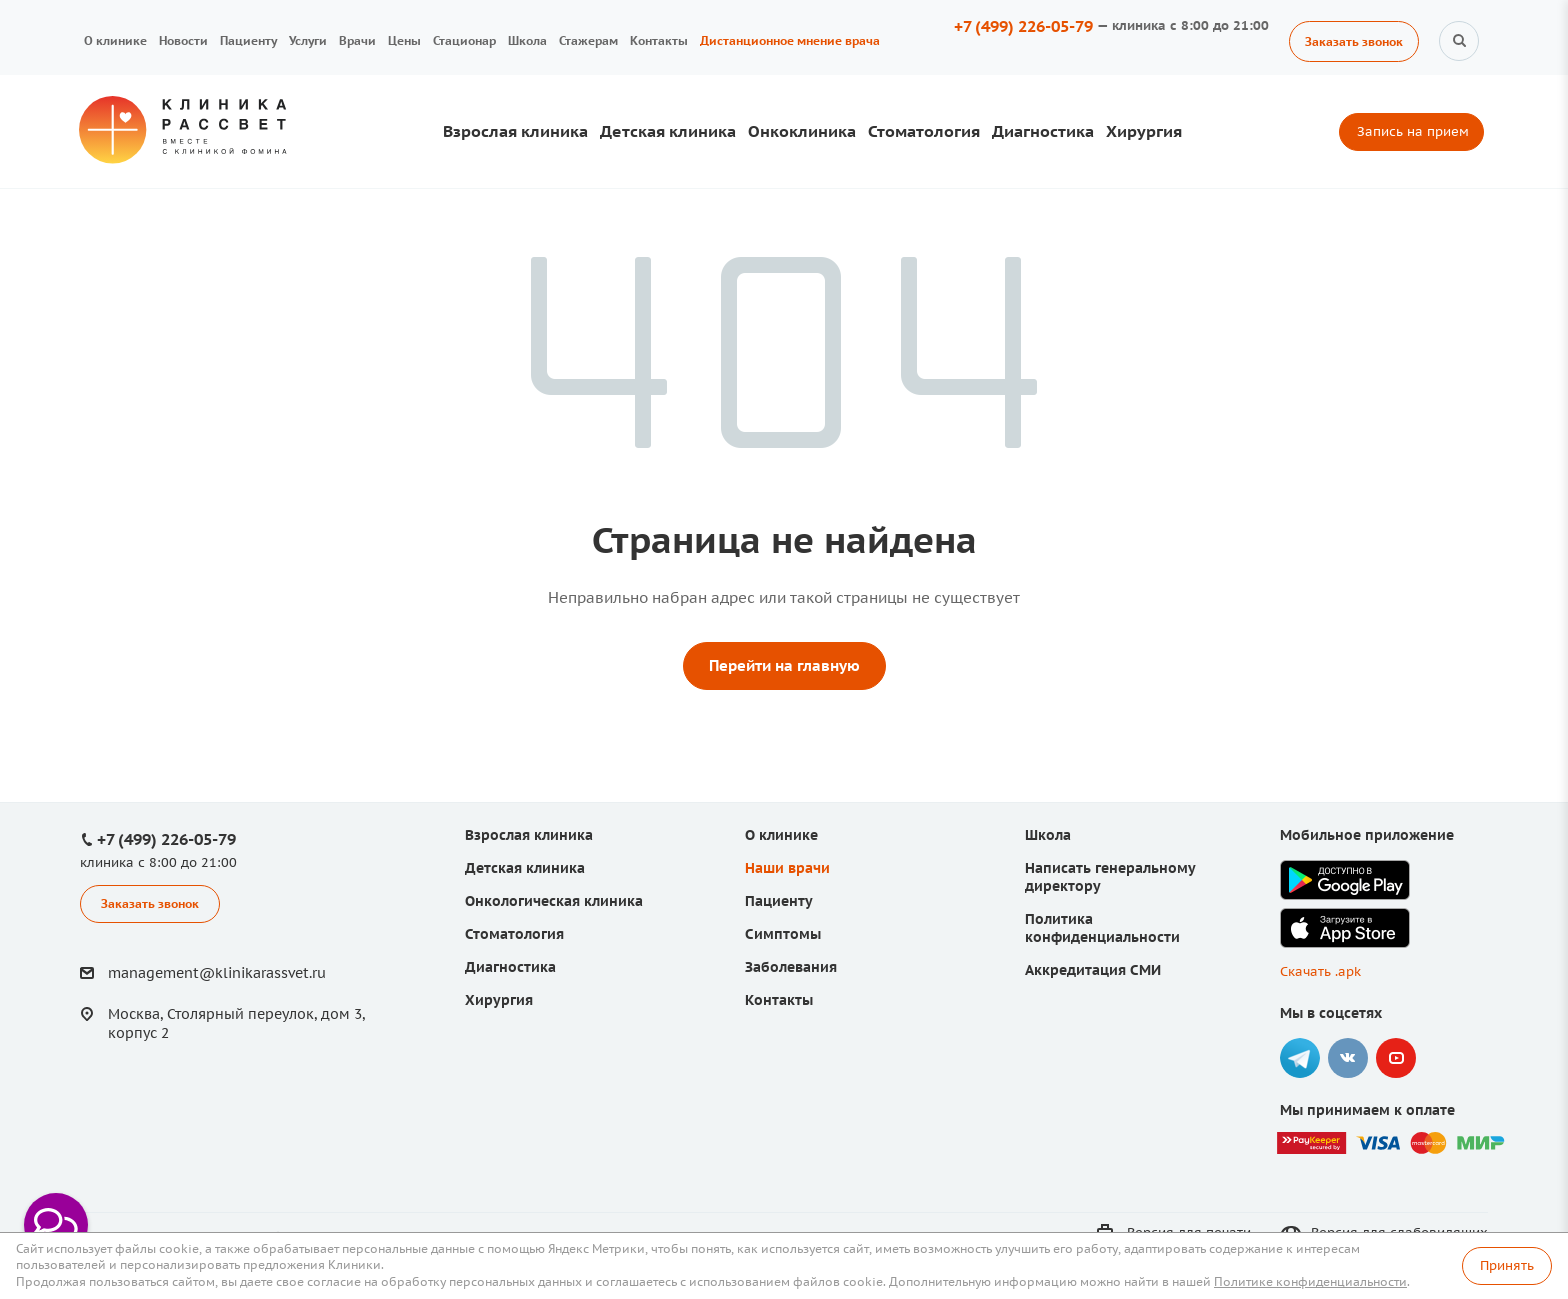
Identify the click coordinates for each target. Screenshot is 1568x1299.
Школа (527, 40)
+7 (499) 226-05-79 (1023, 26)
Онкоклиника (802, 131)
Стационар (464, 40)
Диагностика (1043, 131)
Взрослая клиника (515, 131)
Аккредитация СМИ (1093, 970)
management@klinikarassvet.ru (217, 973)
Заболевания (791, 967)
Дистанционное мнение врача (790, 40)
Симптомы (783, 934)
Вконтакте (1348, 1058)
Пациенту (248, 40)
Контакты (659, 40)
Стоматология (924, 131)
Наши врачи (787, 868)
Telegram (1300, 1058)
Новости (183, 40)
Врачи (357, 40)
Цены (404, 40)
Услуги (308, 40)
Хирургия (1144, 131)
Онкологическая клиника (554, 901)
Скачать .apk (1320, 971)
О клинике (115, 40)
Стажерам (588, 40)
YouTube (1396, 1058)
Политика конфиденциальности (1102, 928)
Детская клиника (668, 131)
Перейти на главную (784, 665)
